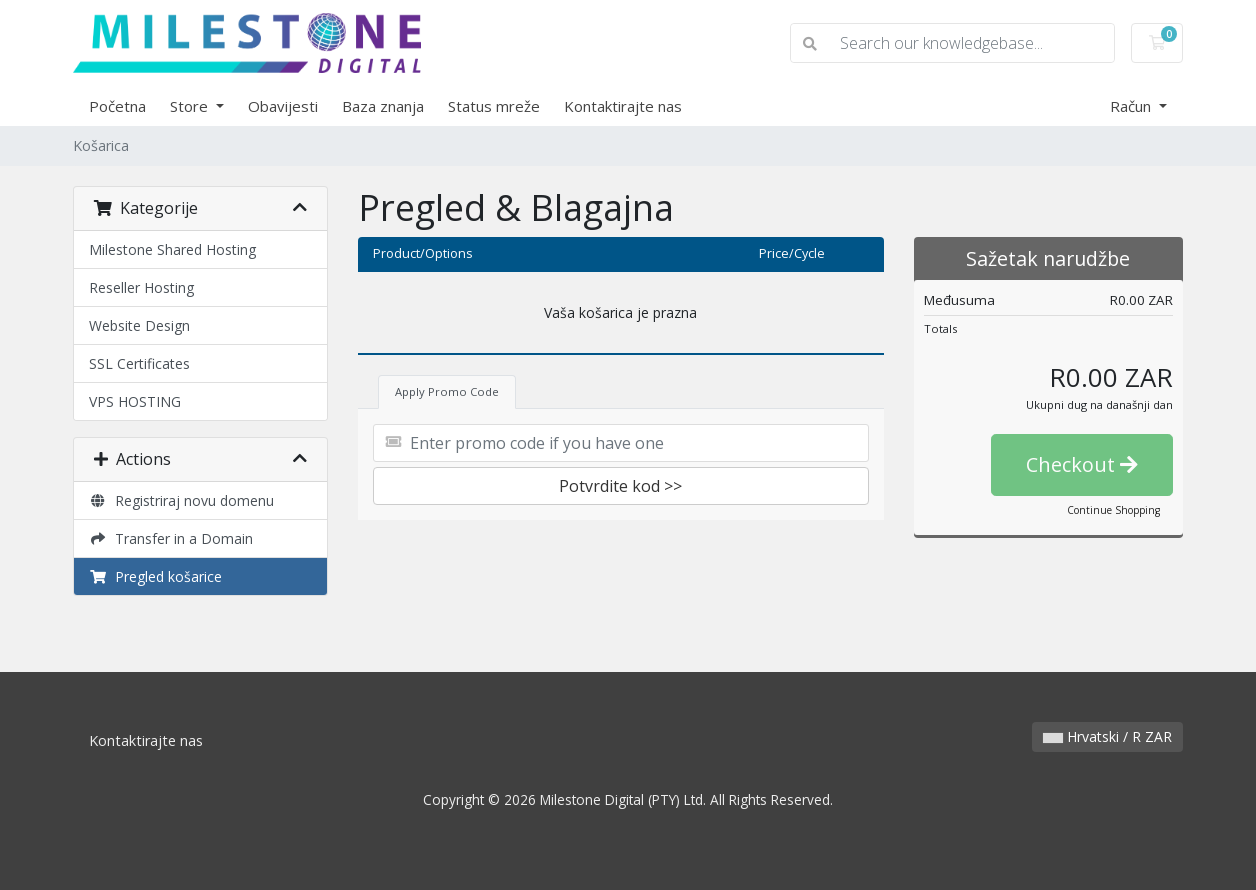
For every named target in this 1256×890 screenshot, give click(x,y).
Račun (1132, 106)
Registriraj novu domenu (181, 500)
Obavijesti (283, 106)
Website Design (139, 325)
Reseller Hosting (141, 287)
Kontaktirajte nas (623, 106)
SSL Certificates (139, 363)
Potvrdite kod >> (620, 486)
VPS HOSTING (135, 401)
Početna (117, 106)
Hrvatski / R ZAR (1107, 736)
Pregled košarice (155, 576)
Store (191, 106)
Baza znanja (383, 106)
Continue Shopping (1113, 510)
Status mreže (494, 106)
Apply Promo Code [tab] (447, 391)
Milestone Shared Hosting (172, 249)
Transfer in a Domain (171, 538)
